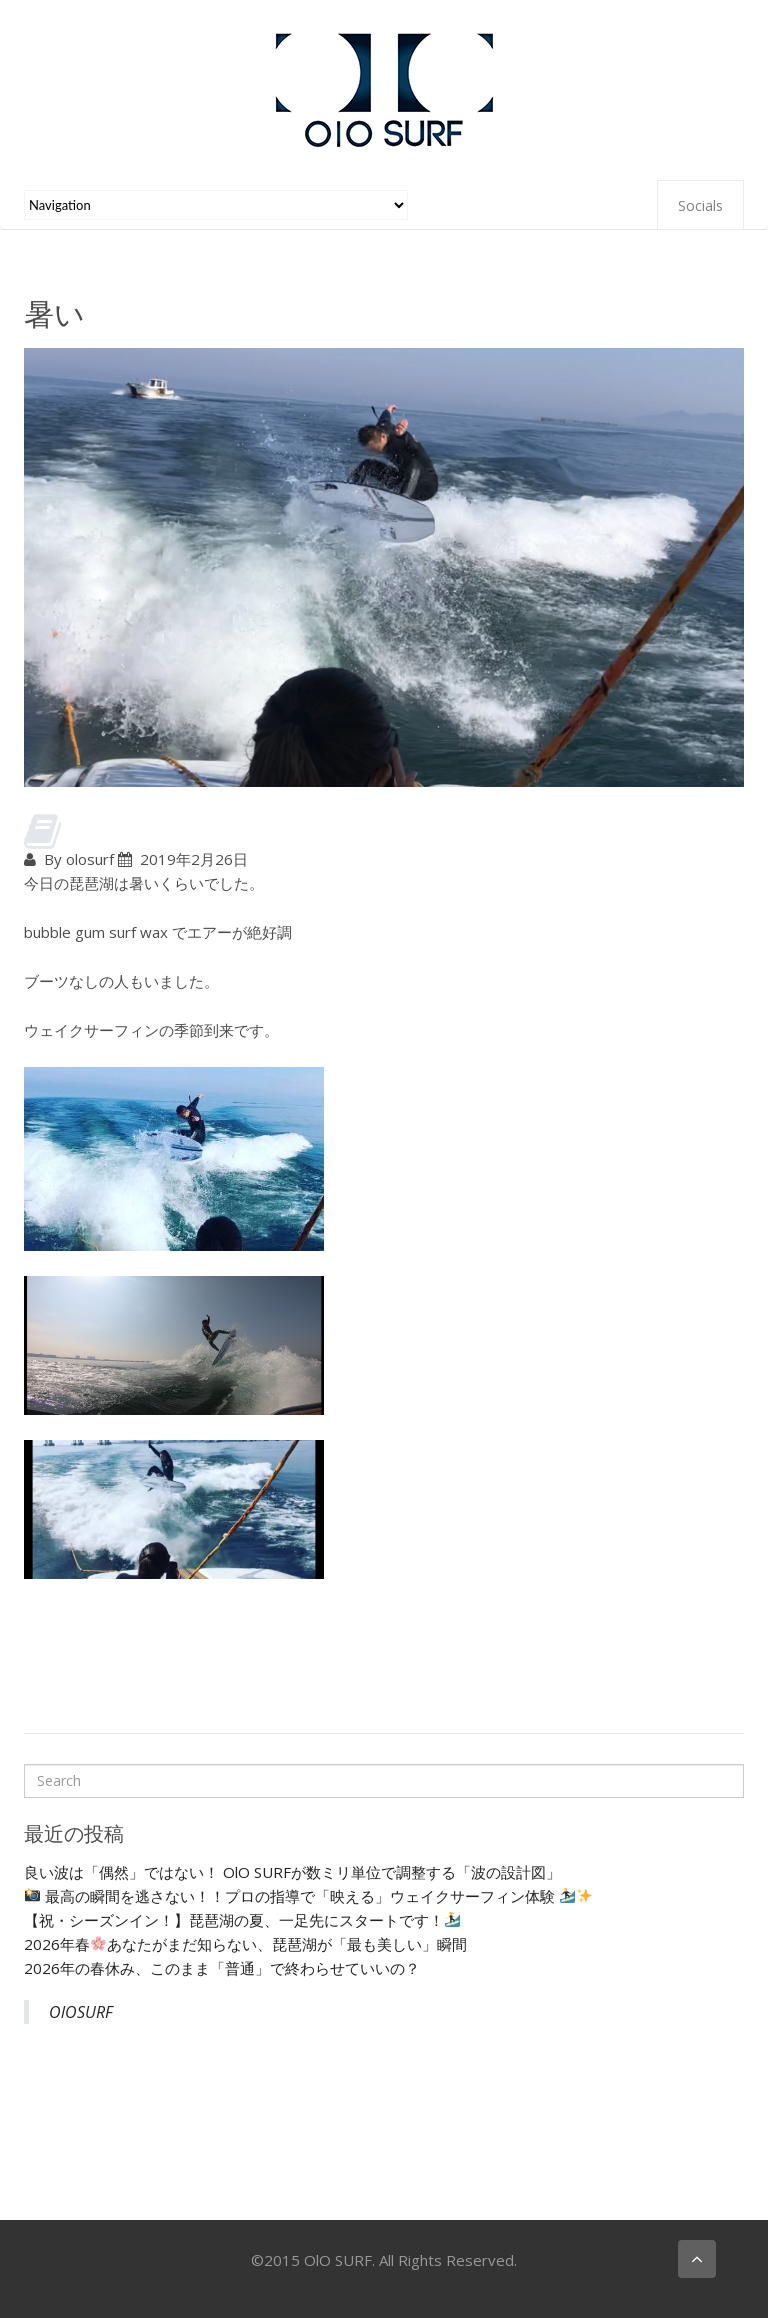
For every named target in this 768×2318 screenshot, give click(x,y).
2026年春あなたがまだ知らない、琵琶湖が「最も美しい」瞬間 (245, 1944)
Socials (700, 205)
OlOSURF (81, 2012)
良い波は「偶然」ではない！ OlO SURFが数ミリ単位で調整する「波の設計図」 (292, 1872)
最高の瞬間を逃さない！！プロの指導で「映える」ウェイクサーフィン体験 (308, 1896)
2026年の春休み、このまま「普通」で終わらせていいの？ (222, 1968)
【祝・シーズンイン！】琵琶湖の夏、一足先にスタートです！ (242, 1920)
